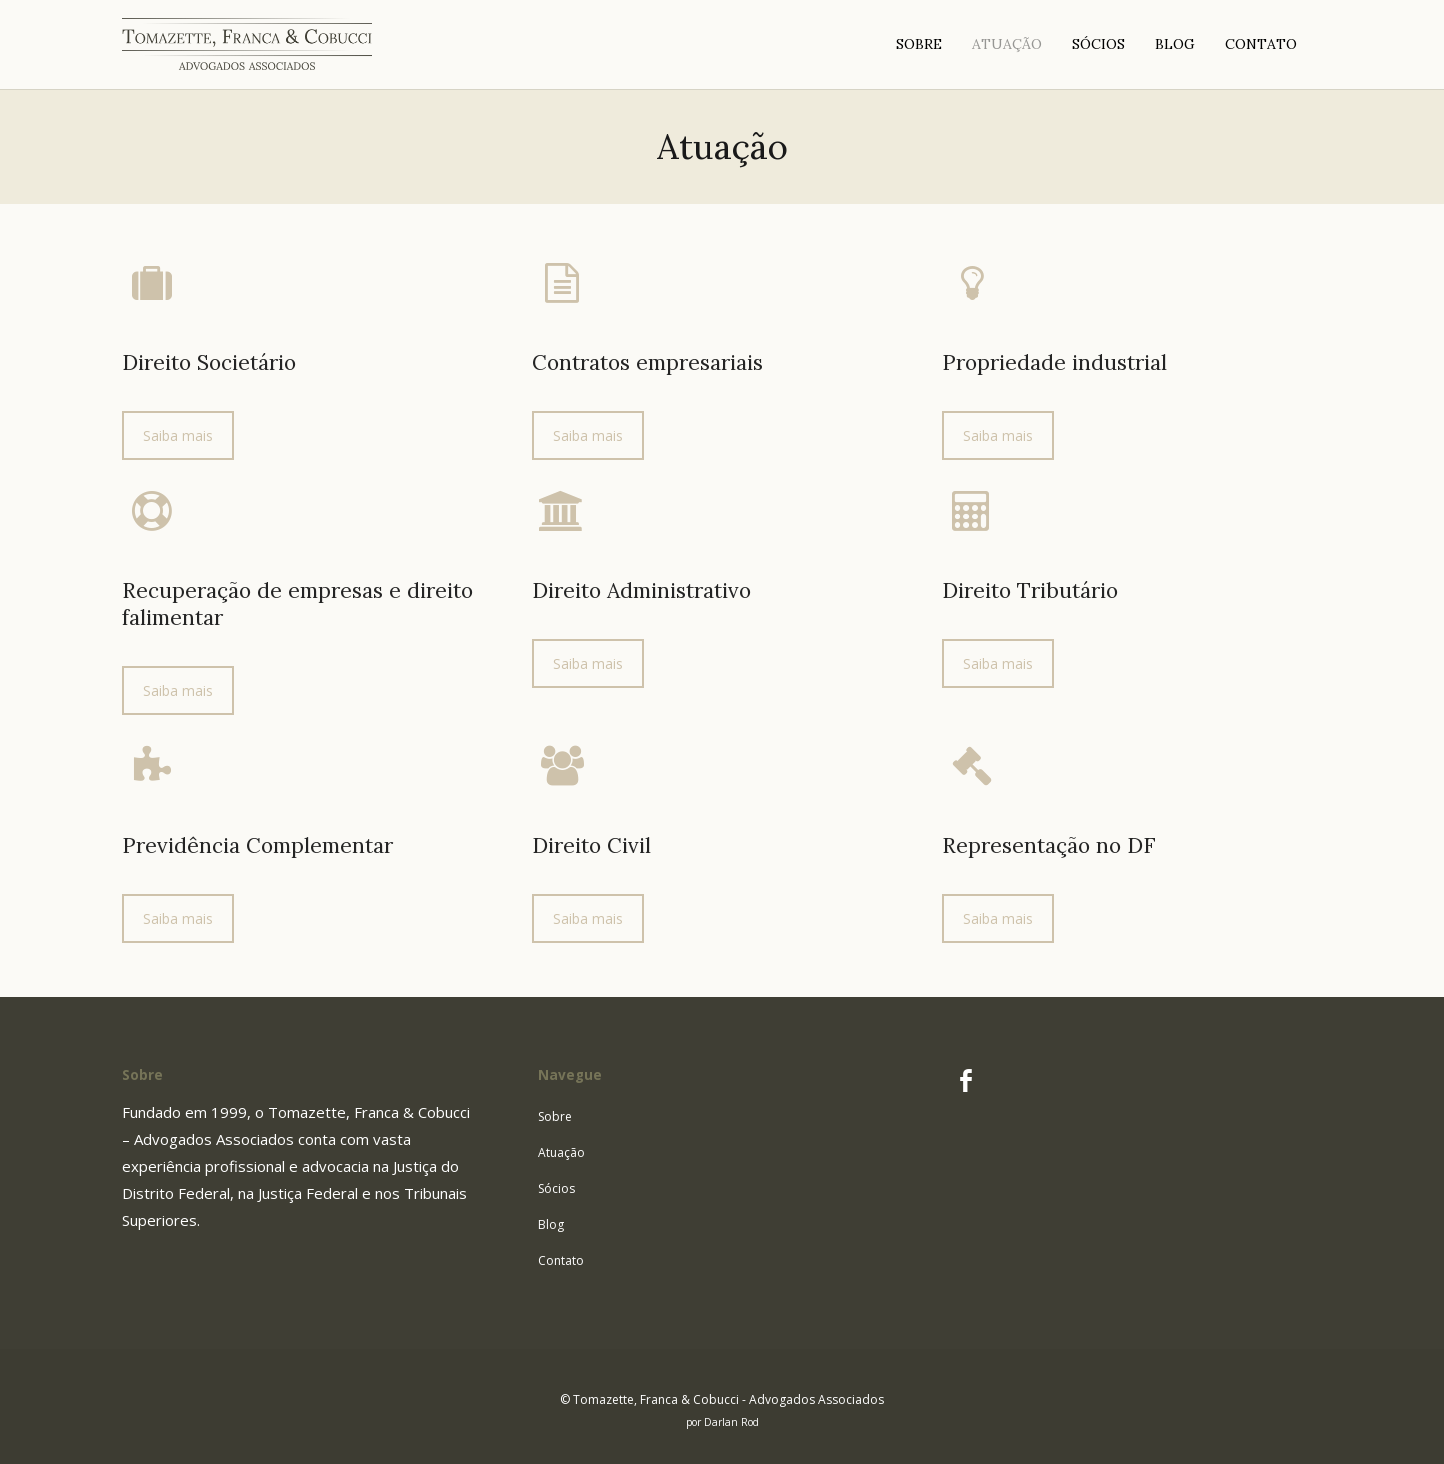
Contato (561, 1260)
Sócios (556, 1188)
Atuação (561, 1152)
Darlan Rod (731, 1422)
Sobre (555, 1116)
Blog (551, 1224)
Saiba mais (178, 435)
